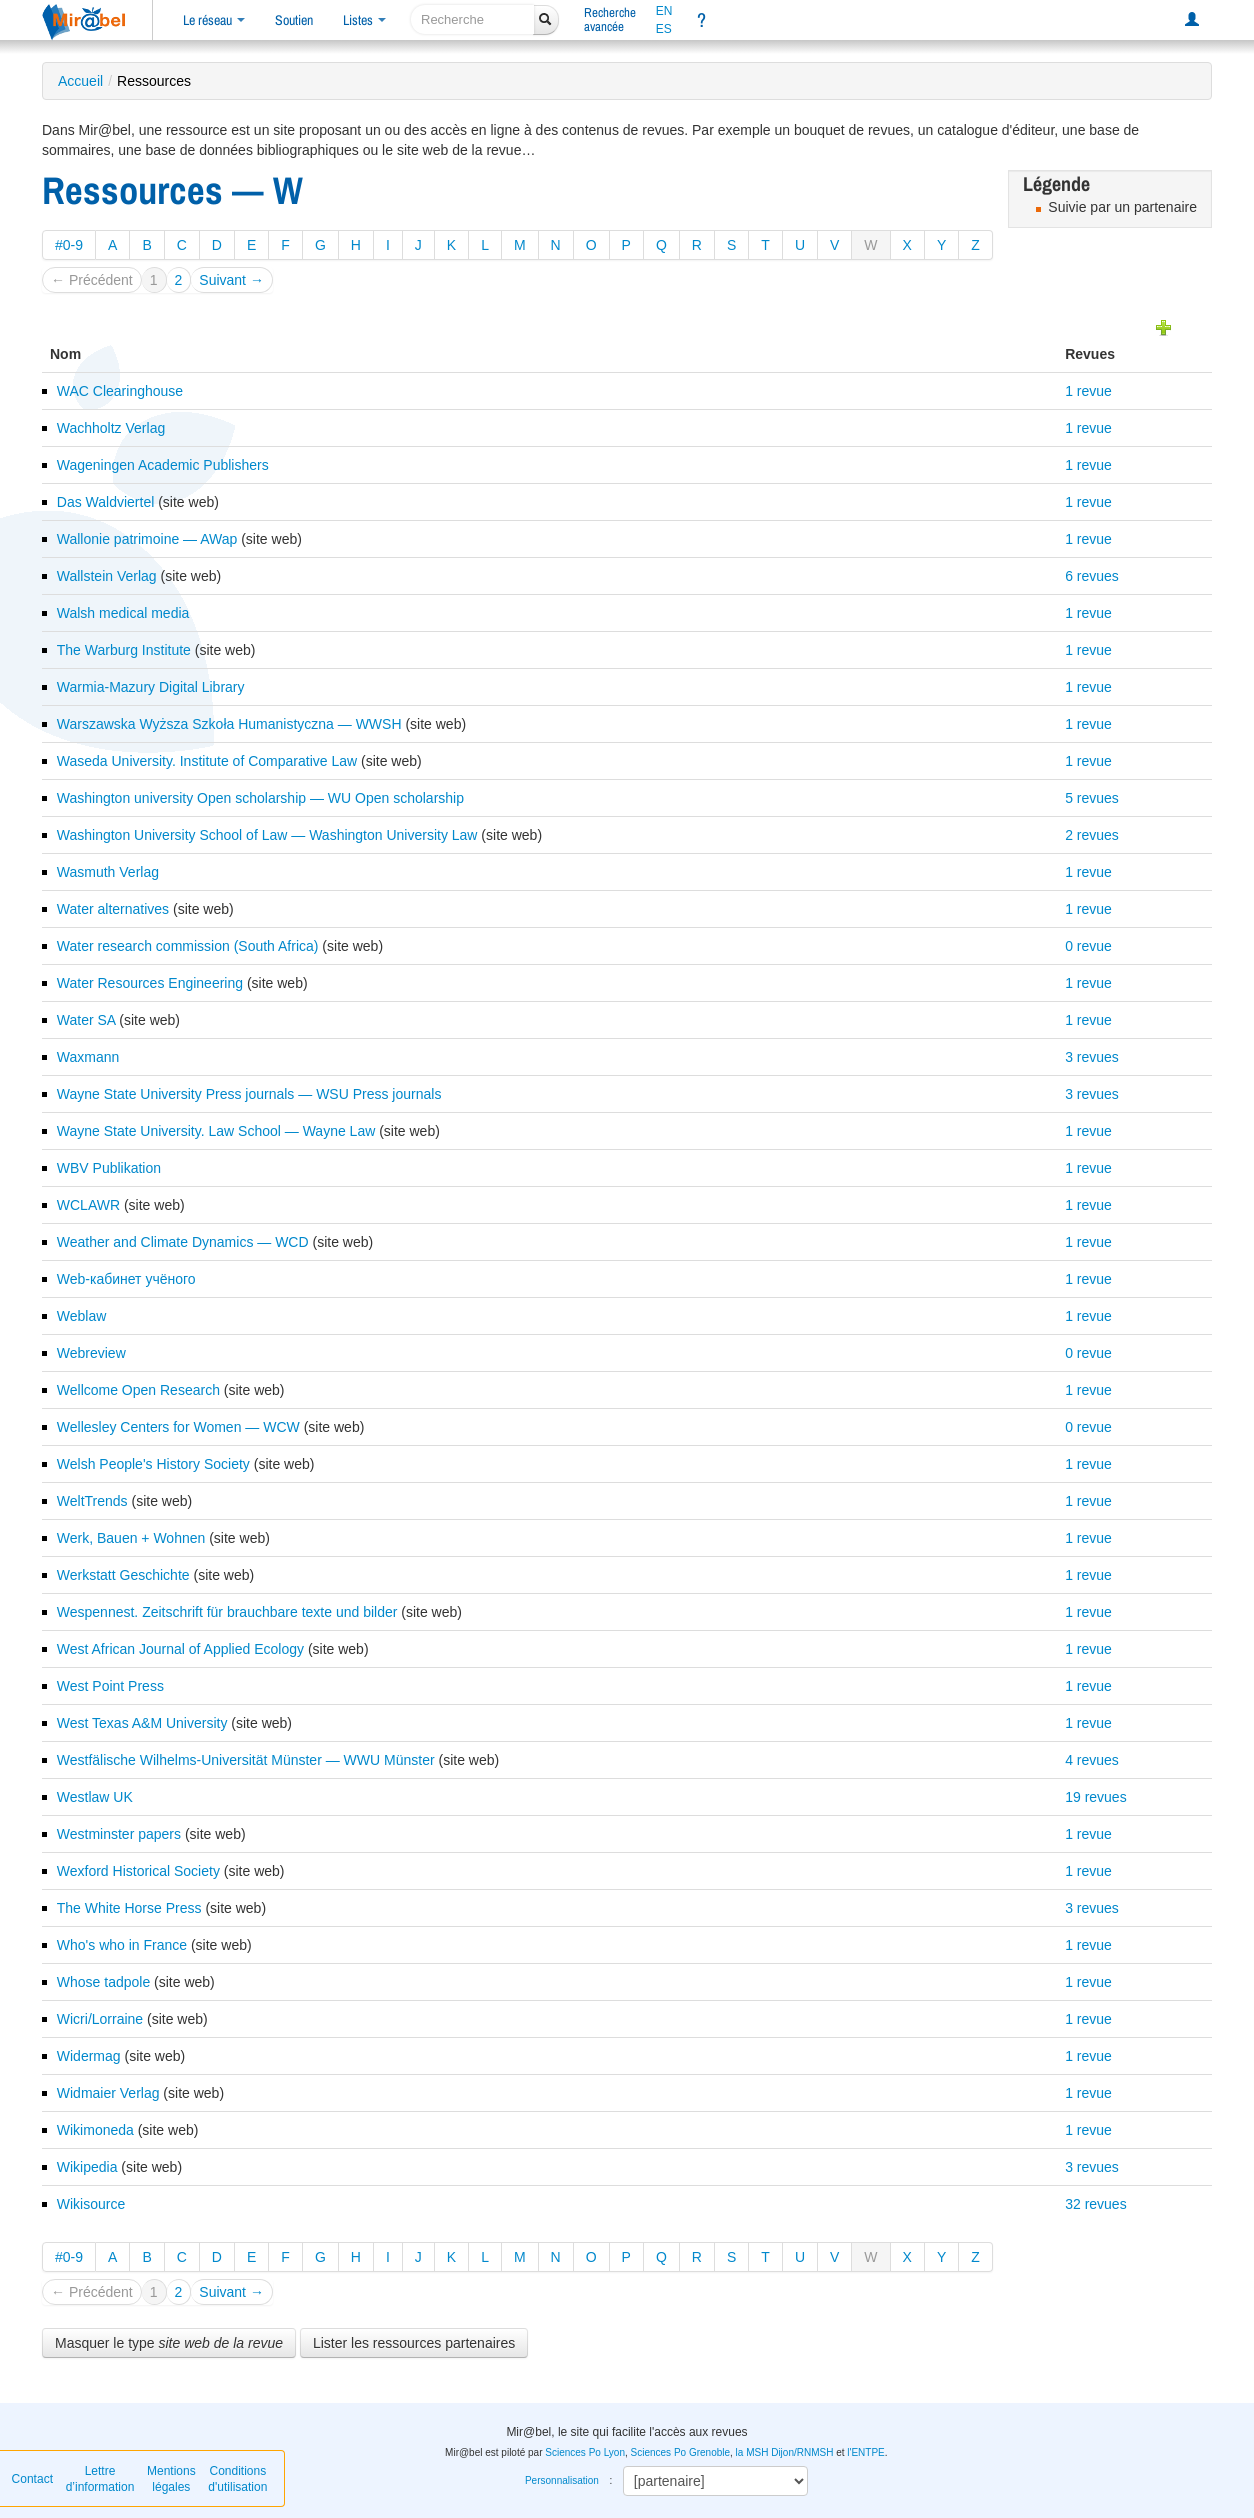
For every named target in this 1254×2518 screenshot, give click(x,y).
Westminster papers (119, 1834)
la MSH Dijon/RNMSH (785, 2452)
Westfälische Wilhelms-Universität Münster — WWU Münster (246, 1760)
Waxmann (88, 1057)
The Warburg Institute (124, 650)
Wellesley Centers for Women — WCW (178, 1427)
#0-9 (69, 245)
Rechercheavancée (610, 19)
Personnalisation (562, 2480)
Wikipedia (87, 2167)
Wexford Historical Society (138, 1871)
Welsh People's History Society (153, 1464)
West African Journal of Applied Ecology (180, 1649)
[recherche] (472, 19)
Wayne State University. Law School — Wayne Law (216, 1131)
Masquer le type (169, 2343)
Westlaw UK (95, 1797)
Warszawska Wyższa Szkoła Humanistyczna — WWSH (229, 724)
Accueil (80, 81)
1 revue (1088, 391)
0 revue (1088, 946)
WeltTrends (92, 1501)
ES (664, 29)
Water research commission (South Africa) (188, 946)
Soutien (294, 20)
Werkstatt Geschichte (123, 1575)
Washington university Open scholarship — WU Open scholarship (260, 798)
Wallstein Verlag (107, 576)
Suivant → (231, 280)
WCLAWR (88, 1205)
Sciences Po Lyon (585, 2452)
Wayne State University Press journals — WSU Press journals (249, 1094)
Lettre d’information (100, 2479)
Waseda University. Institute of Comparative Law (207, 761)
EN (664, 11)
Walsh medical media (123, 613)
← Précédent (92, 280)
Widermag (89, 2056)
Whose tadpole (103, 1982)
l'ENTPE (865, 2452)
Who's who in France (122, 1945)
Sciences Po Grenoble (681, 2452)
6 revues (1092, 576)
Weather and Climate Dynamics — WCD (183, 1242)
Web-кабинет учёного (126, 1279)
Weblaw (82, 1316)
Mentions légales (171, 2479)
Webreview (91, 1353)
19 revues (1095, 1797)
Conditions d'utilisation (237, 2479)
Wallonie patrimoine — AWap (147, 539)
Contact (32, 2479)
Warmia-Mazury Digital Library (151, 687)
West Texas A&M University (142, 1723)
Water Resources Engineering (150, 983)
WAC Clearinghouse (120, 391)
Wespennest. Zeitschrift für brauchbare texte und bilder (227, 1612)
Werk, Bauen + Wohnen (131, 1538)
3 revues (1092, 1057)
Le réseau (214, 20)
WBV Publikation (109, 1168)
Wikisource (91, 2204)
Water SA (86, 1020)
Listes (364, 20)
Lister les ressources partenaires (414, 2343)
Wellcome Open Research (138, 1390)
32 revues (1095, 2204)
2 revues (1092, 835)
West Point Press (110, 1686)
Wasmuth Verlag (108, 872)
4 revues (1092, 1760)
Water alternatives (113, 909)
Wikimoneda (95, 2130)
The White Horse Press (129, 1908)
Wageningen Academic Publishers (163, 465)
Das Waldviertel (106, 502)
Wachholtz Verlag (111, 428)
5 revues (1092, 798)
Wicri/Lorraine (100, 2019)
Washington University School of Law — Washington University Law (267, 835)
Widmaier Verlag (108, 2093)
